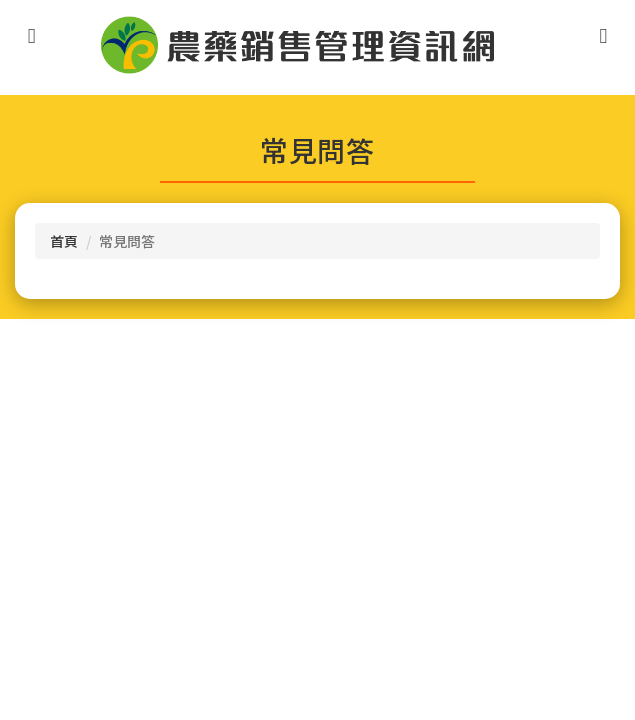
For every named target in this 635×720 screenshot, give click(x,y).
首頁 (64, 241)
